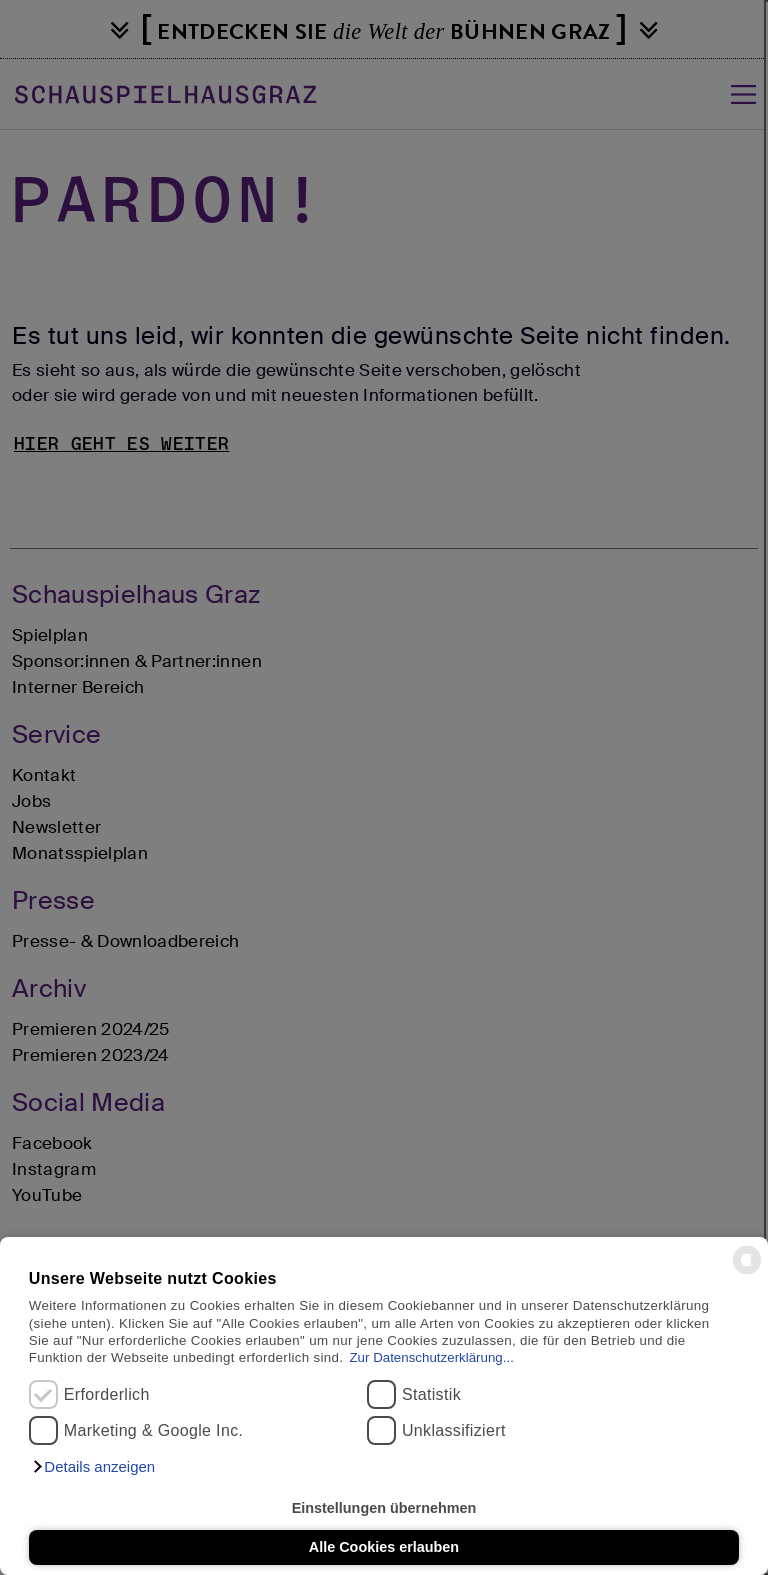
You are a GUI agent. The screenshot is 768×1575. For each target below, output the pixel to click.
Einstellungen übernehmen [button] (384, 1508)
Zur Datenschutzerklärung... (431, 1357)
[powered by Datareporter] (747, 1272)
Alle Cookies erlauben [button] (384, 1547)
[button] (93, 1467)
